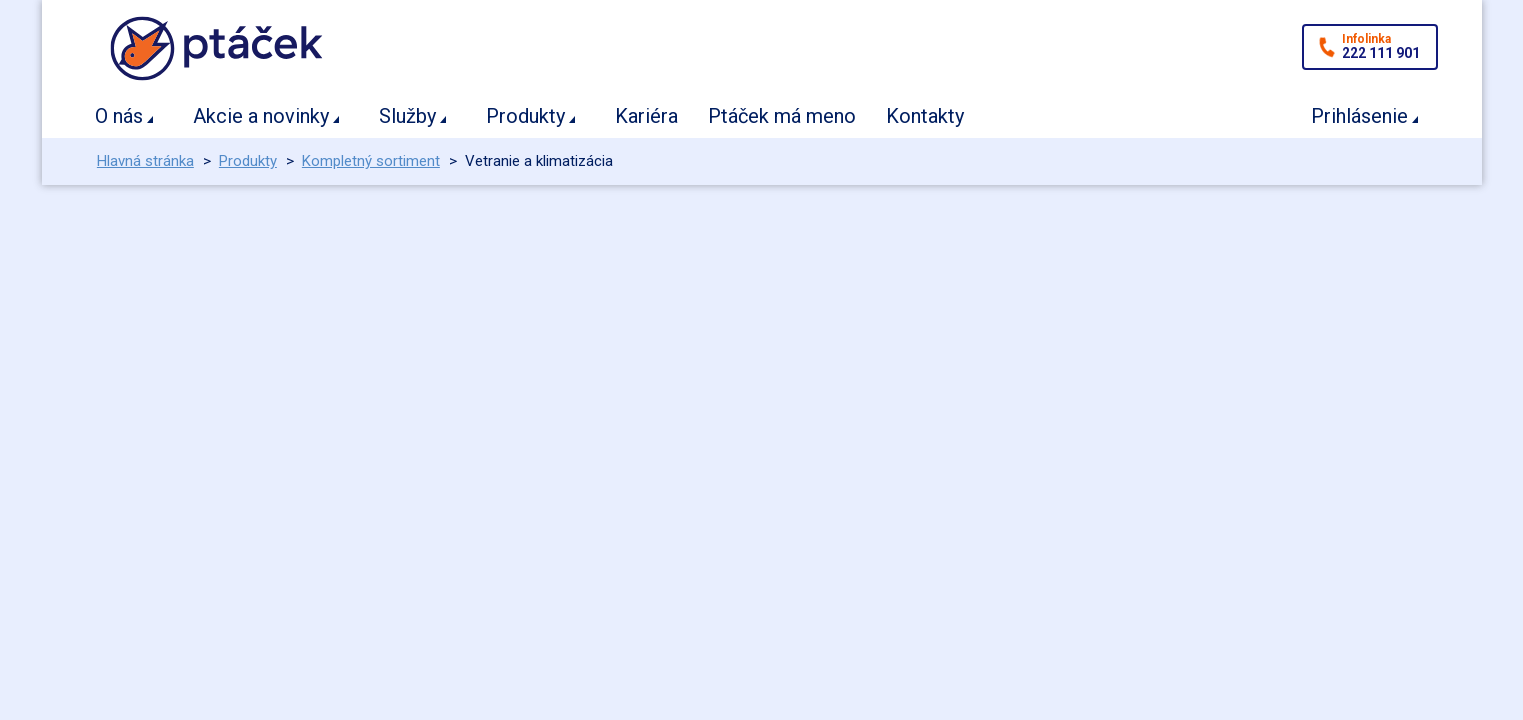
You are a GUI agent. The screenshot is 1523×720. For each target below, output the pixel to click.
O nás (119, 116)
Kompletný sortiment (371, 161)
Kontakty (925, 116)
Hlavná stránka (145, 161)
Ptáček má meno (782, 116)
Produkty (525, 116)
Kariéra (646, 116)
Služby (407, 116)
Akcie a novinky (261, 116)
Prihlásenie (1359, 116)
